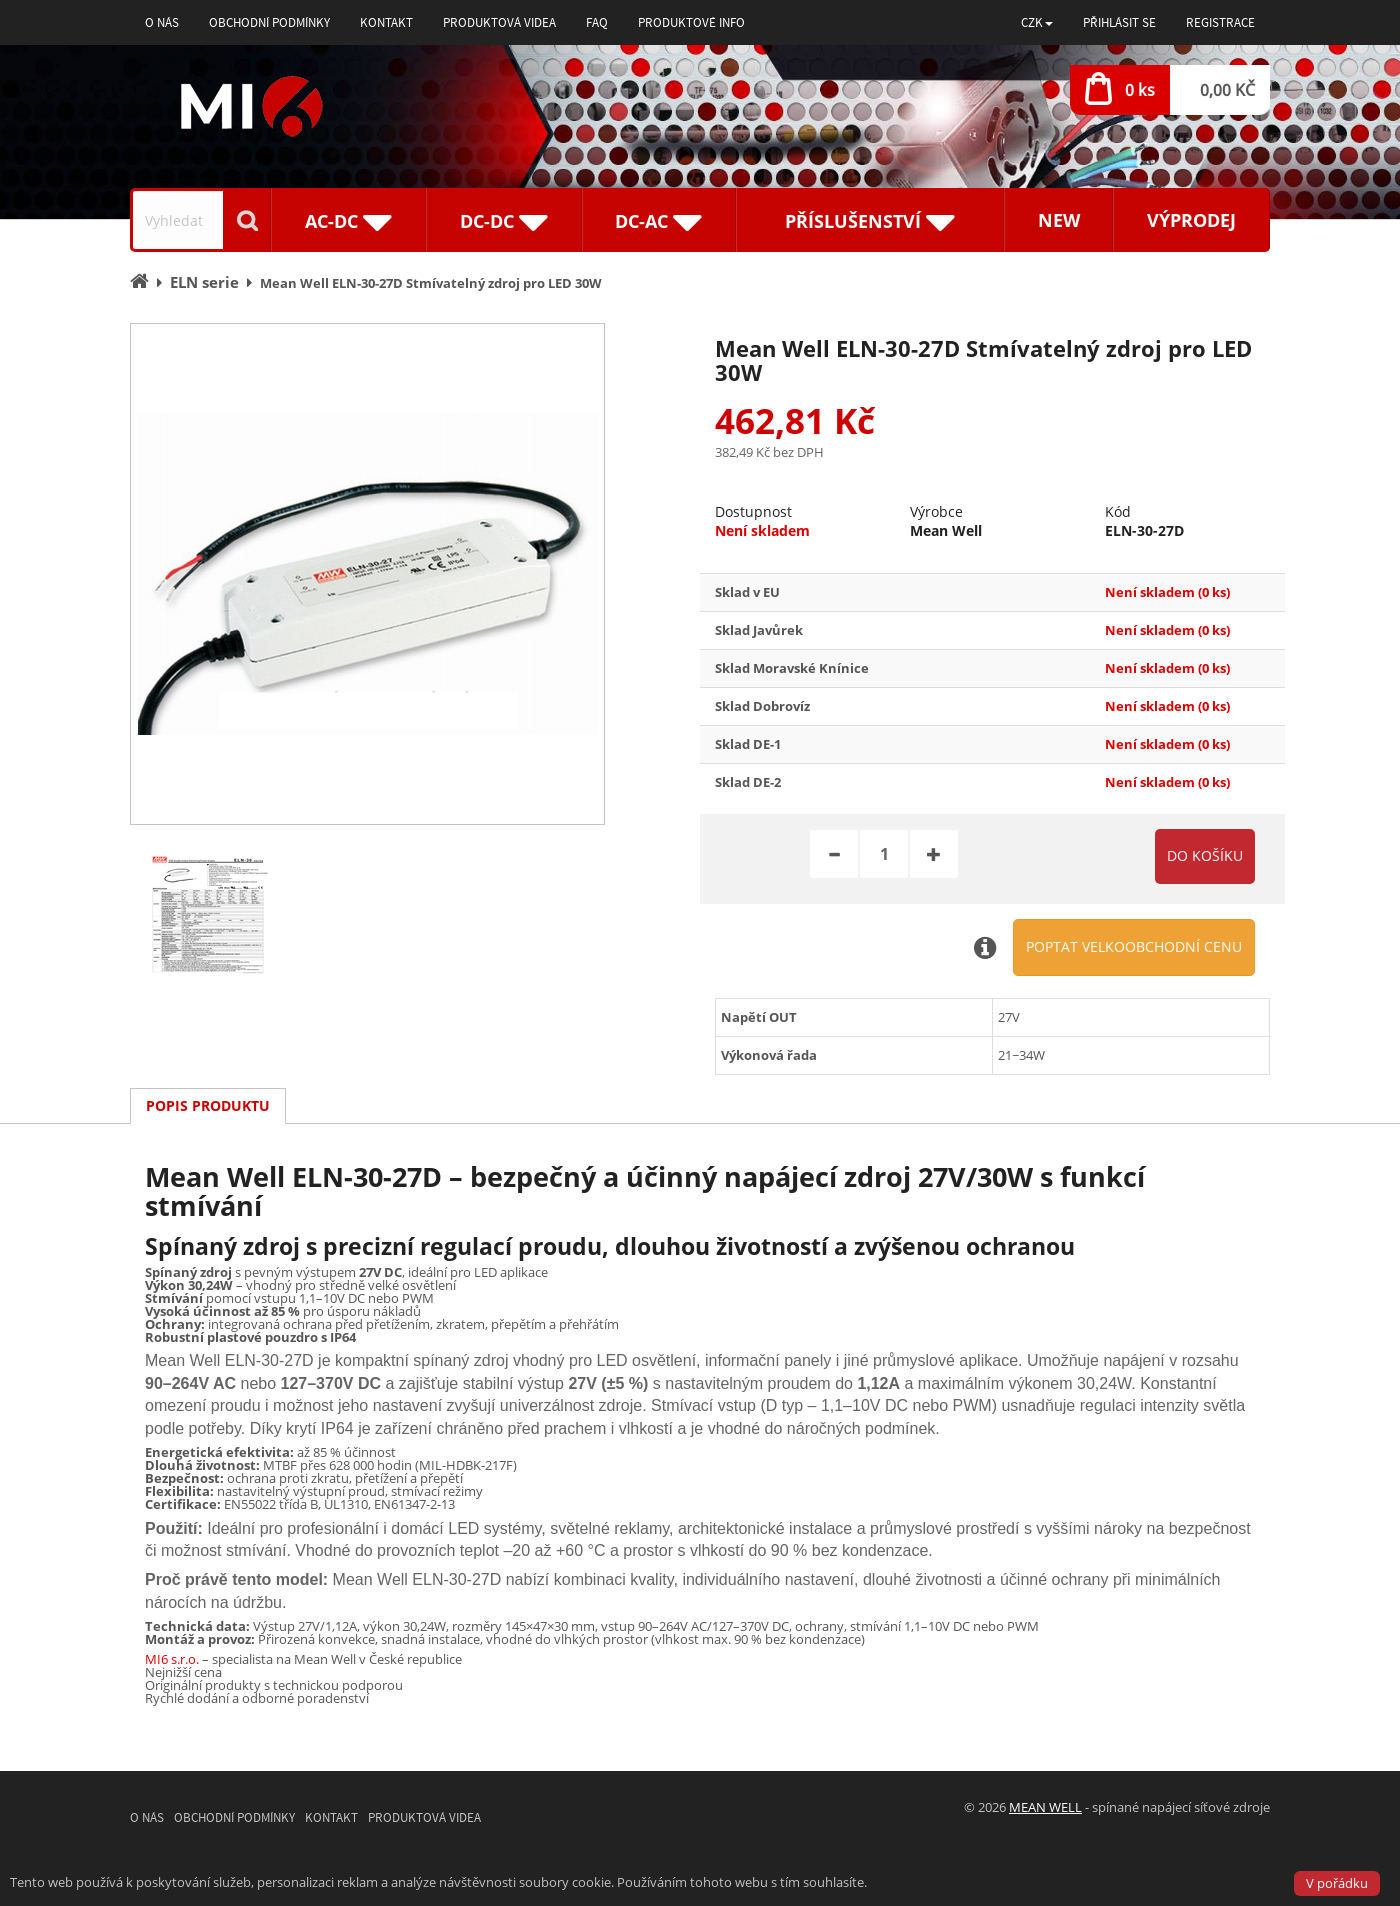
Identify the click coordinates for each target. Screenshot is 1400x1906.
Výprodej (1191, 220)
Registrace (1220, 22)
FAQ (597, 22)
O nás (162, 22)
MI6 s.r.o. (172, 1659)
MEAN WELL (1045, 1807)
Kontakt (386, 22)
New (1059, 220)
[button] (1037, 22)
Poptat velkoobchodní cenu (1134, 946)
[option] (367, 574)
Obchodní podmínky (269, 22)
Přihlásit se (1119, 22)
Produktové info (691, 22)
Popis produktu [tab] (208, 1105)
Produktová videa (499, 22)
